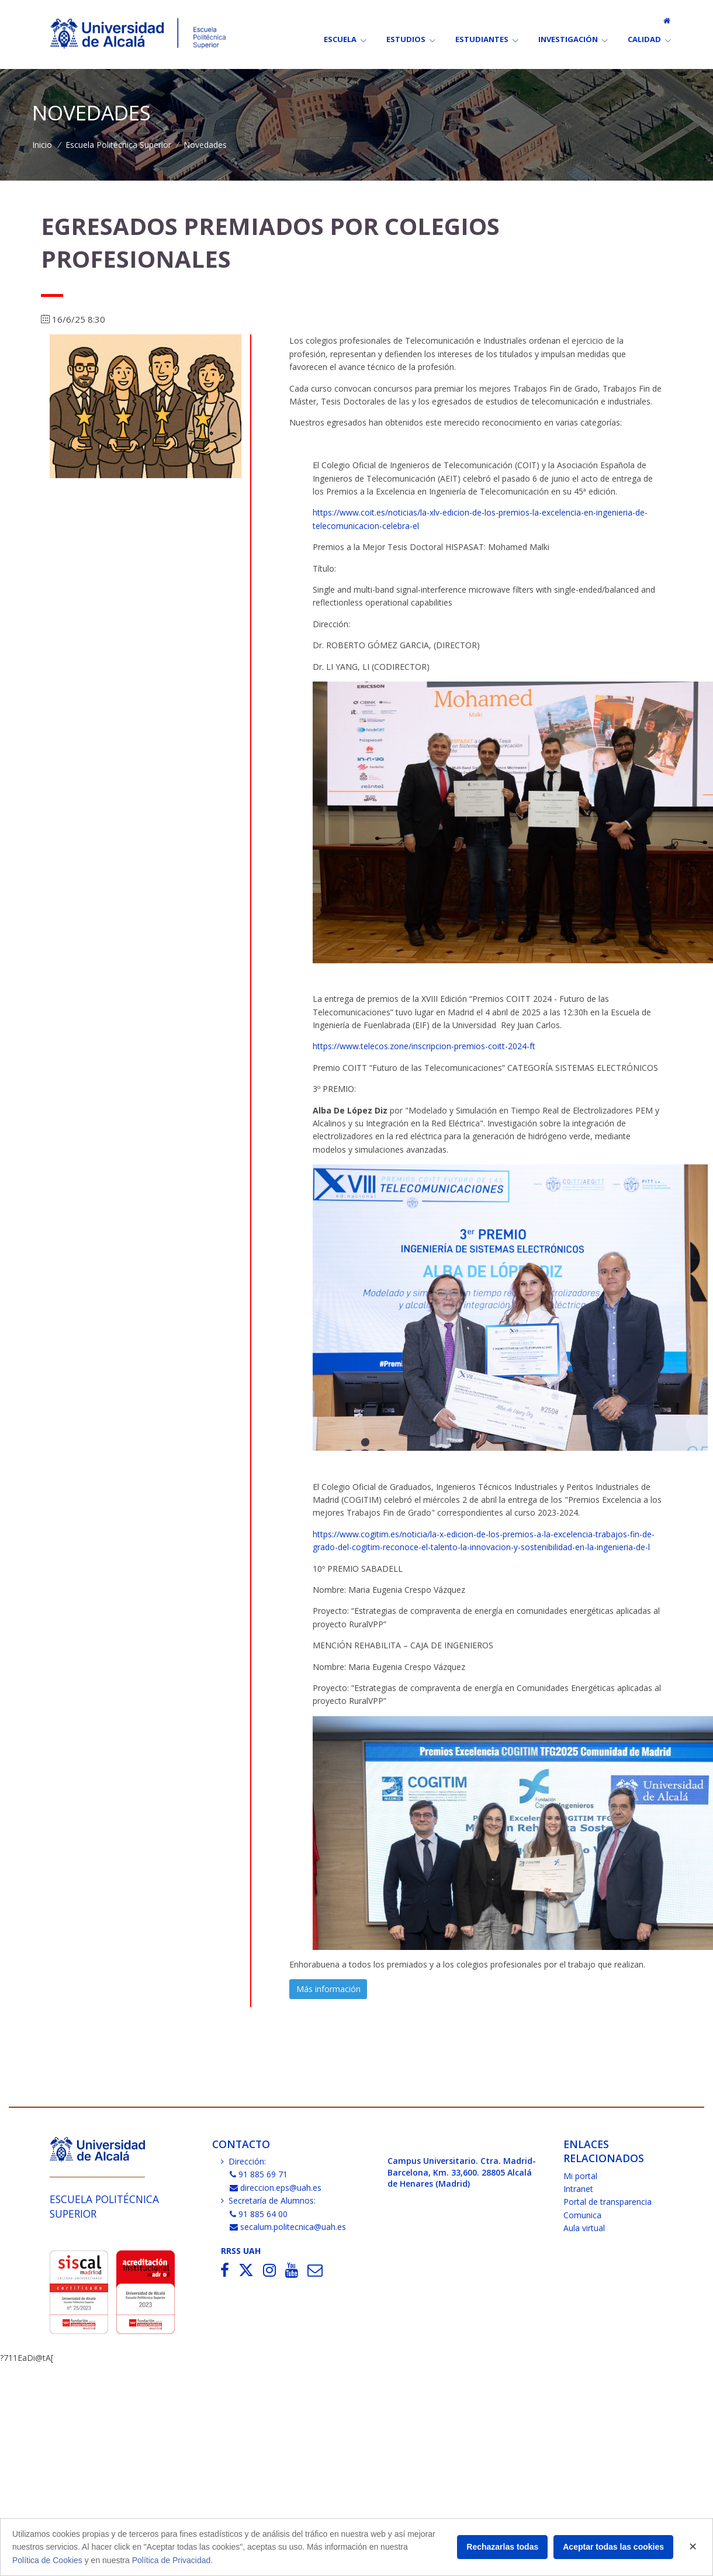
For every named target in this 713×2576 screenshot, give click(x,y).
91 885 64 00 (259, 2213)
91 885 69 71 (259, 2174)
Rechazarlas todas (502, 2546)
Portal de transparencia (607, 2201)
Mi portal (580, 2175)
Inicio (42, 144)
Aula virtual (584, 2227)
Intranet (578, 2188)
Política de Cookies (47, 2560)
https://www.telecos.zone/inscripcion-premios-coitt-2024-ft (424, 1046)
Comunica (582, 2215)
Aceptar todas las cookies (613, 2546)
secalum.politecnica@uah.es (288, 2226)
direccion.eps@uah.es (276, 2187)
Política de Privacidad (171, 2560)
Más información (328, 1988)
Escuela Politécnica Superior (118, 144)
